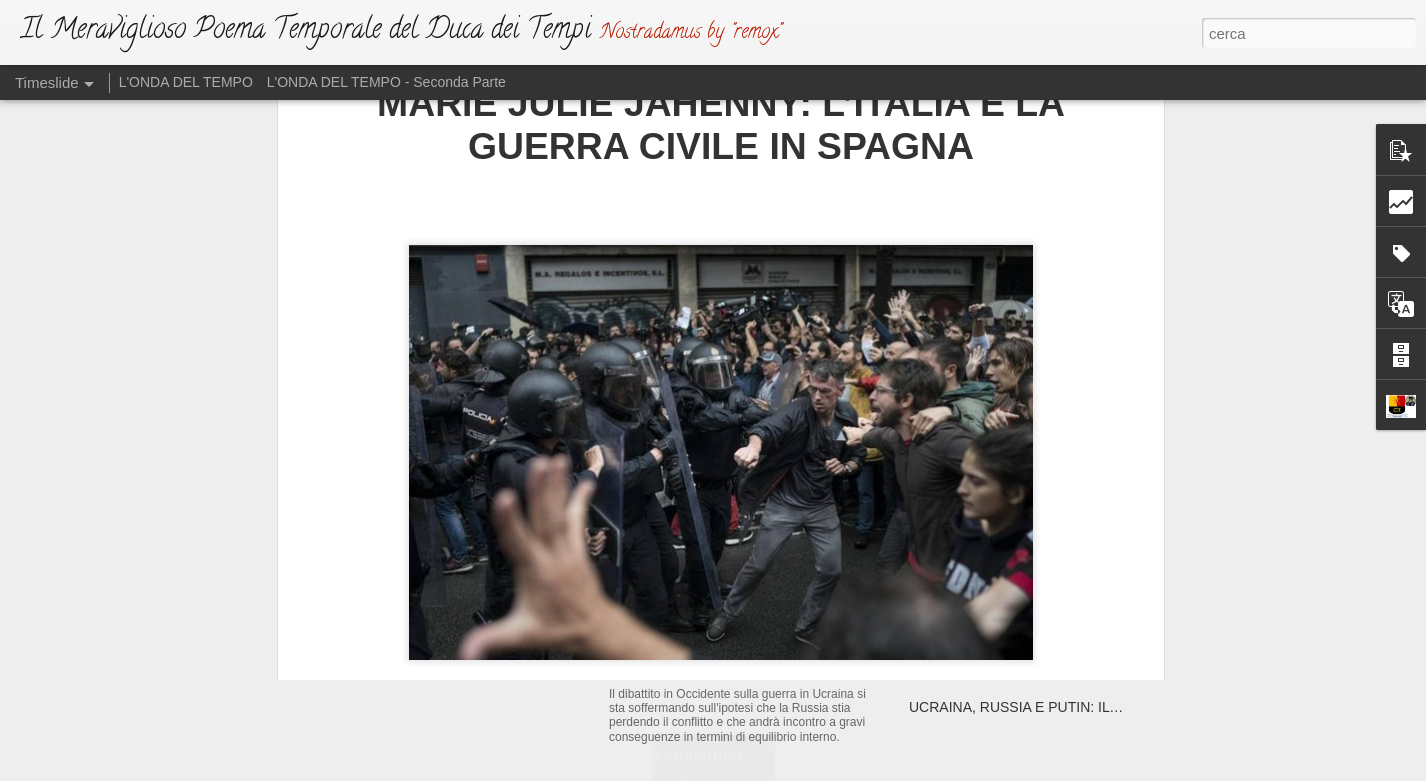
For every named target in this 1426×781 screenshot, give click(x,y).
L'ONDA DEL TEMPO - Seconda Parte (386, 82)
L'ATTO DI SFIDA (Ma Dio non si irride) (765, 614)
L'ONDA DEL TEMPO (186, 82)
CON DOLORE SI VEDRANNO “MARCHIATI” (1051, 532)
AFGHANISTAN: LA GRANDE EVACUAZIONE (1054, 567)
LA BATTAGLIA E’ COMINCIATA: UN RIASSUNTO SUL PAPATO (1109, 602)
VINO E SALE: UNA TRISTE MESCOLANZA (1047, 672)
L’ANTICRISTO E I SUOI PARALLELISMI (1037, 637)
